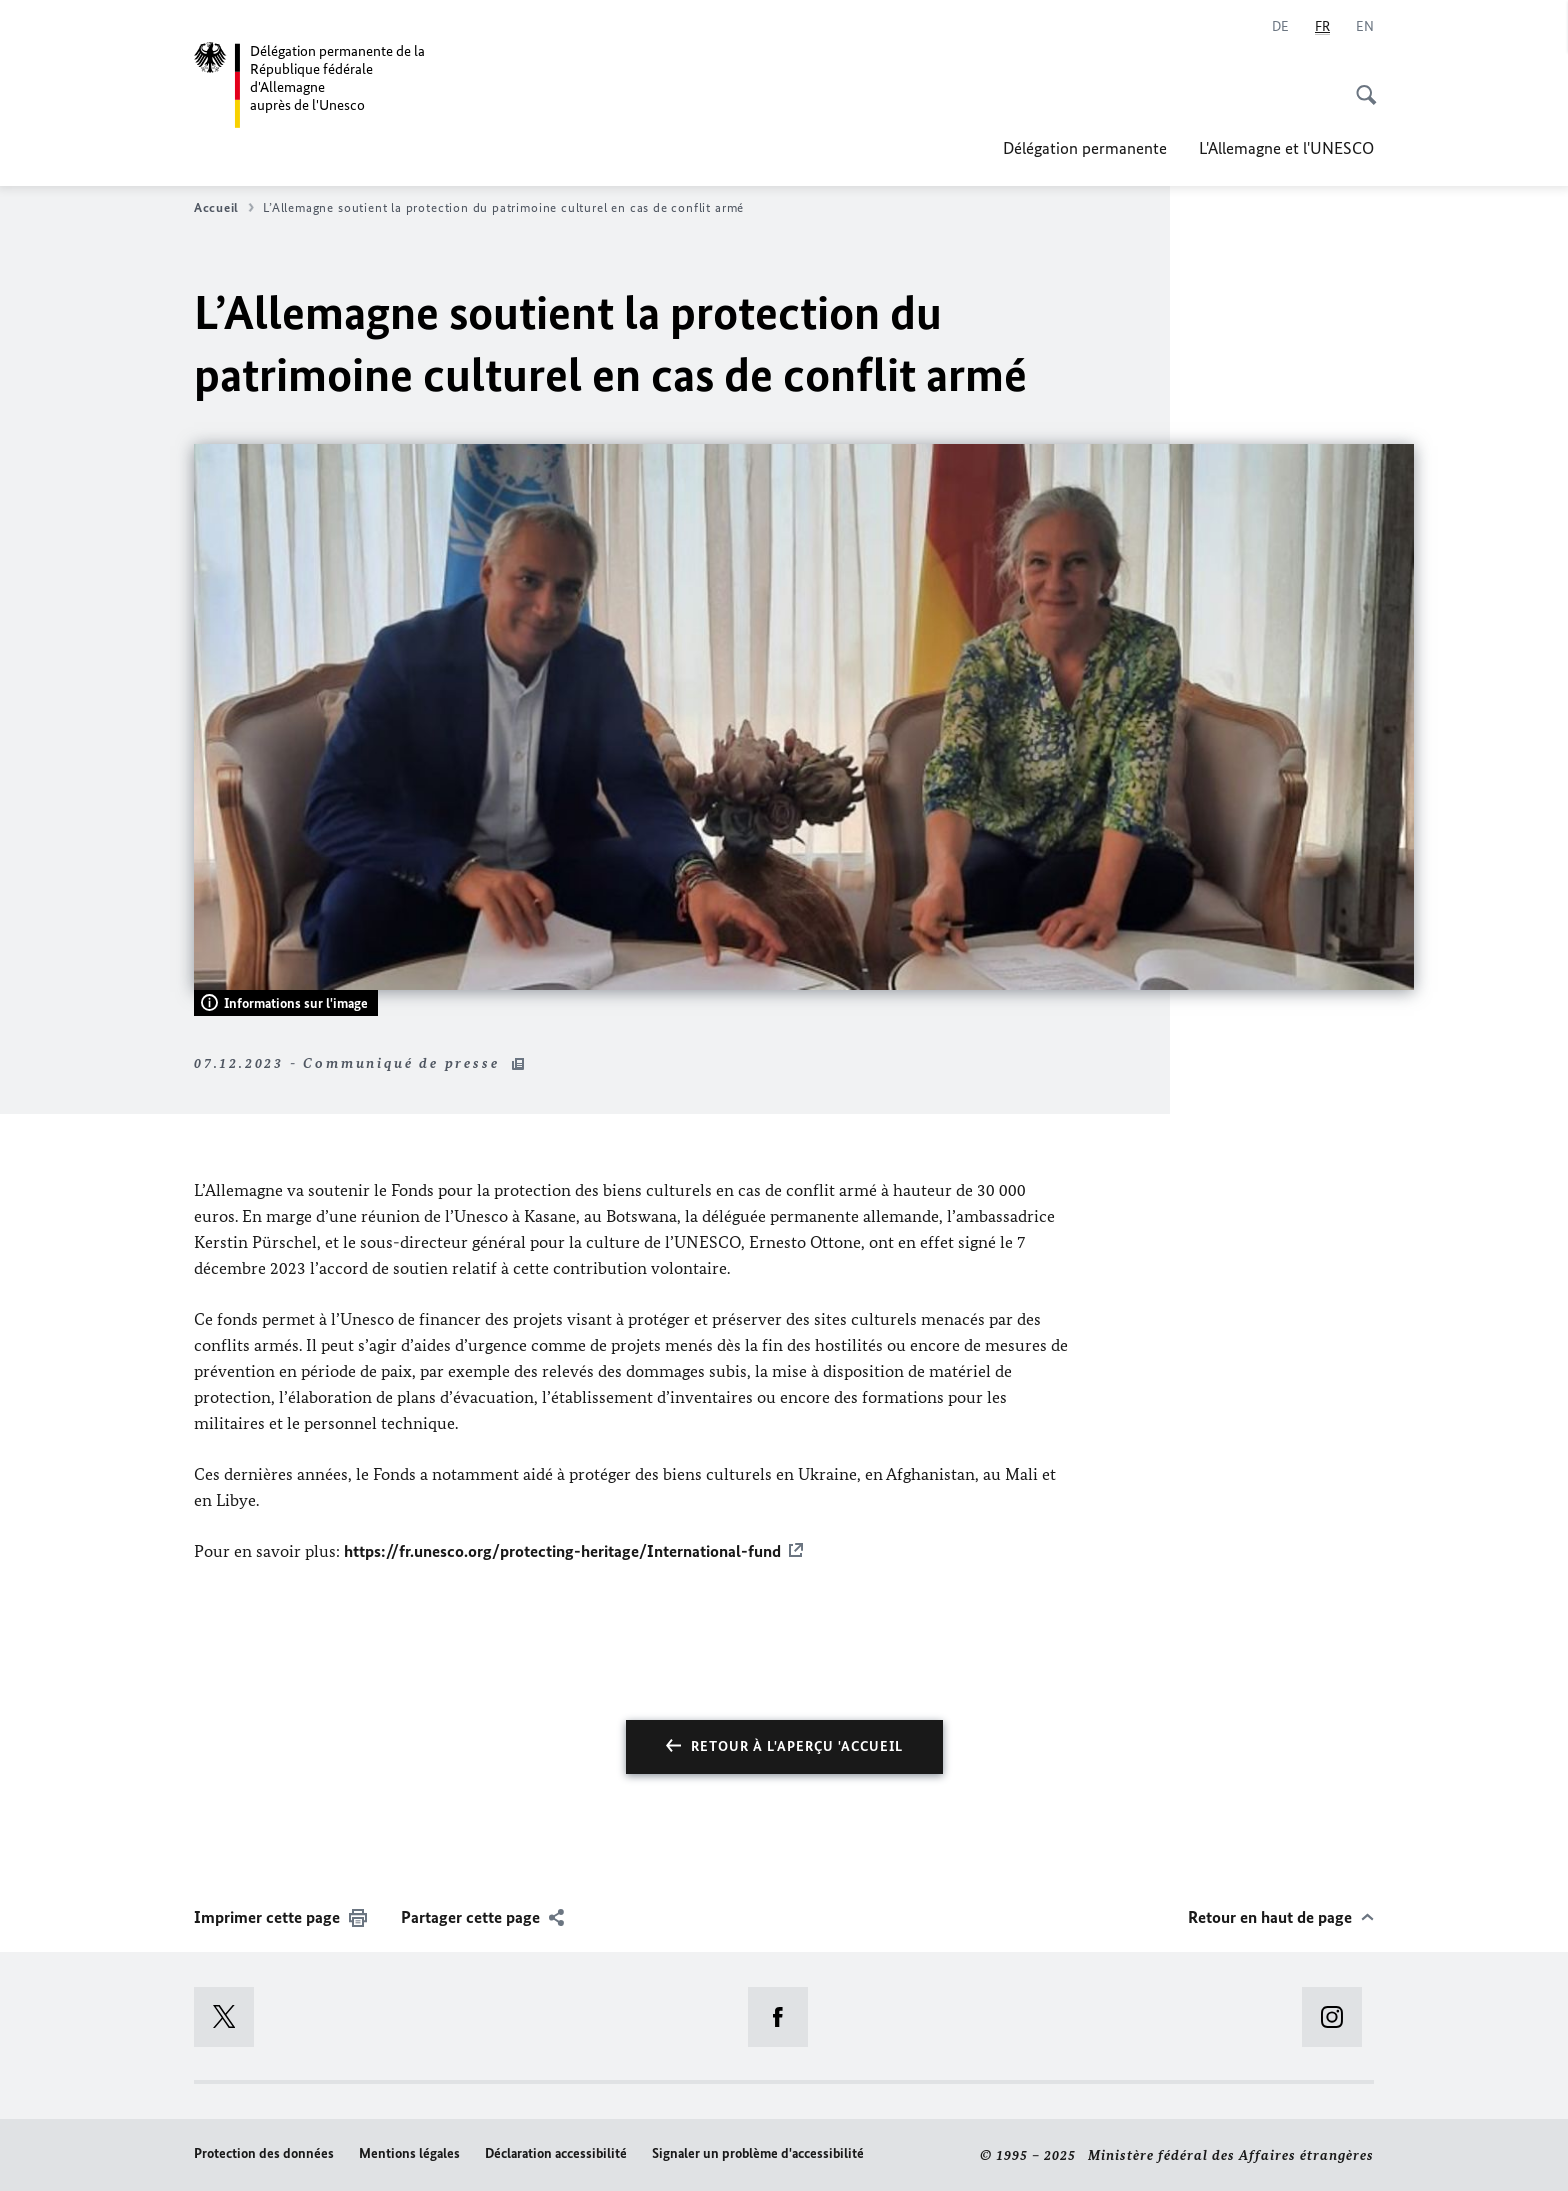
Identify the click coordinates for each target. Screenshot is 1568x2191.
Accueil (224, 208)
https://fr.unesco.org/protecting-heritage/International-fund (562, 1551)
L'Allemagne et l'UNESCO (1286, 148)
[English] (1365, 27)
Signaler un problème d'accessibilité (758, 2153)
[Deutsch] (1280, 27)
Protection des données (264, 2153)
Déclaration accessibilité (556, 2153)
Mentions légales (409, 2153)
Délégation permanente (1085, 148)
